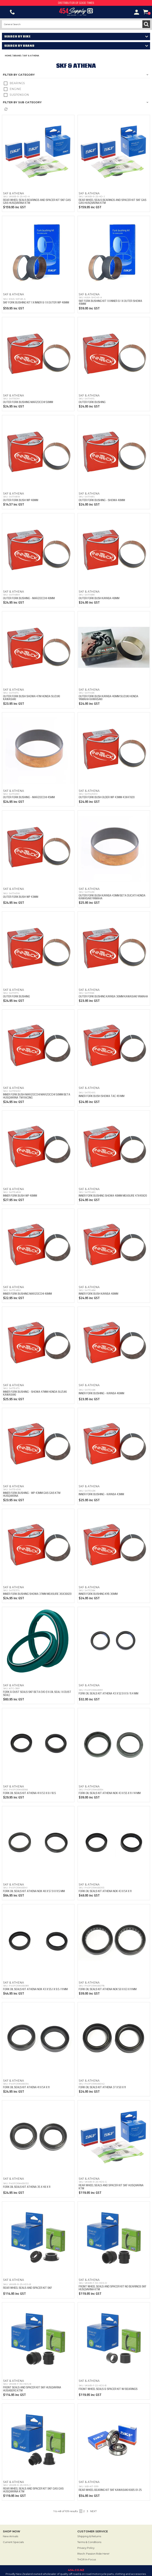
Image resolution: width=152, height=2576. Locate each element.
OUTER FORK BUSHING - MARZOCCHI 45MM (29, 797)
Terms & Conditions (89, 2542)
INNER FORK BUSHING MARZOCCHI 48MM (27, 1294)
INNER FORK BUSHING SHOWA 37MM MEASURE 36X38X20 (37, 1594)
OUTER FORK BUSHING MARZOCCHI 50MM (28, 402)
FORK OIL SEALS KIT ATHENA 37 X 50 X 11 (102, 2087)
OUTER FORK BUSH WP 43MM (20, 897)
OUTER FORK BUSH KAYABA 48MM (99, 598)
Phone (12, 12)
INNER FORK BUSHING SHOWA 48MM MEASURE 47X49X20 (113, 1196)
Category (26, 74)
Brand (17, 55)
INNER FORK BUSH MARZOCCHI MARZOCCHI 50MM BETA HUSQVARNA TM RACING (36, 1096)
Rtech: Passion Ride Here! (93, 2553)
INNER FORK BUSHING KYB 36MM (98, 1594)
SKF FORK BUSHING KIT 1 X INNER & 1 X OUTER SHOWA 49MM (110, 302)
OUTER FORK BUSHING (92, 402)
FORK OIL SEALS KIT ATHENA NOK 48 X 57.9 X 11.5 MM (34, 1891)
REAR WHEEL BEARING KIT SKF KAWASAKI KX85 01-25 (110, 2490)
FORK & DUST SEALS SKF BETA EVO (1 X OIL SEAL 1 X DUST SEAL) (37, 1693)
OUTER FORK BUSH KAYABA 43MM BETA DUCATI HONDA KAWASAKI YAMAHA (112, 897)
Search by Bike (17, 36)
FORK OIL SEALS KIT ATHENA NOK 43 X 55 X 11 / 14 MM (110, 1793)
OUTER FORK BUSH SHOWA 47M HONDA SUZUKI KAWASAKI (31, 697)
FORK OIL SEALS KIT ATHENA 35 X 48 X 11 (26, 2187)
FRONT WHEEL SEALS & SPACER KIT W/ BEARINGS (108, 2389)
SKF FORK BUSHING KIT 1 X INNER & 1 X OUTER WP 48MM (36, 302)
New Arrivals (10, 2536)
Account (136, 12)
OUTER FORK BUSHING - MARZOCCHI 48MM (29, 598)
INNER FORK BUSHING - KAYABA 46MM (101, 1393)
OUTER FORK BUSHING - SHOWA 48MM (102, 500)
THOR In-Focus (86, 2559)
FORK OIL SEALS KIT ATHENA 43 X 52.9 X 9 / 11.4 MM (108, 1693)
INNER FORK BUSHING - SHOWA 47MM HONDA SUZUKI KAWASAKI (35, 1393)
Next (93, 2511)
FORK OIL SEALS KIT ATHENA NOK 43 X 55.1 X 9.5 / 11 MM (35, 1989)
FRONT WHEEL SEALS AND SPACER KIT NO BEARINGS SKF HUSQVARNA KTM (112, 2288)
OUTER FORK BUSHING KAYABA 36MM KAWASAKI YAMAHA (113, 996)
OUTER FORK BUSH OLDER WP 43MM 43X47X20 (107, 797)
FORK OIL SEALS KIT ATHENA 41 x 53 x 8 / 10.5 (29, 1793)
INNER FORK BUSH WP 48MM (20, 1196)
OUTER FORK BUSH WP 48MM (20, 500)
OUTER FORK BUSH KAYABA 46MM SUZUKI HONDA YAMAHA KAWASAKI (108, 697)
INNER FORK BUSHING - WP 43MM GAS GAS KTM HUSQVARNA (31, 1494)
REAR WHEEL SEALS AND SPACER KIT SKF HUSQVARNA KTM (111, 2186)
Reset (77, 109)
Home (8, 55)
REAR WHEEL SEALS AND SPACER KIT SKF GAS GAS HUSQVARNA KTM (33, 2490)
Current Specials (13, 2542)
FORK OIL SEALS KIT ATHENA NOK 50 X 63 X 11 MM (108, 1989)
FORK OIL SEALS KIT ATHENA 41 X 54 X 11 (26, 2087)
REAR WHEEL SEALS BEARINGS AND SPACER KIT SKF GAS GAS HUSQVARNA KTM (37, 201)
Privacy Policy (86, 2547)
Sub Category (30, 102)
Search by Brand (19, 46)
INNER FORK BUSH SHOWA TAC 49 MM (101, 1096)
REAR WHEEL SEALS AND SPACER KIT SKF (27, 2288)
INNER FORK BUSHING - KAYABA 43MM (101, 1494)
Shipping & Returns (89, 2536)
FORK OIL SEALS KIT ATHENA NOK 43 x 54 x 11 (105, 1891)
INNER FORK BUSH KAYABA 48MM (98, 1294)
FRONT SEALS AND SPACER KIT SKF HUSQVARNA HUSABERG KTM (32, 2388)
